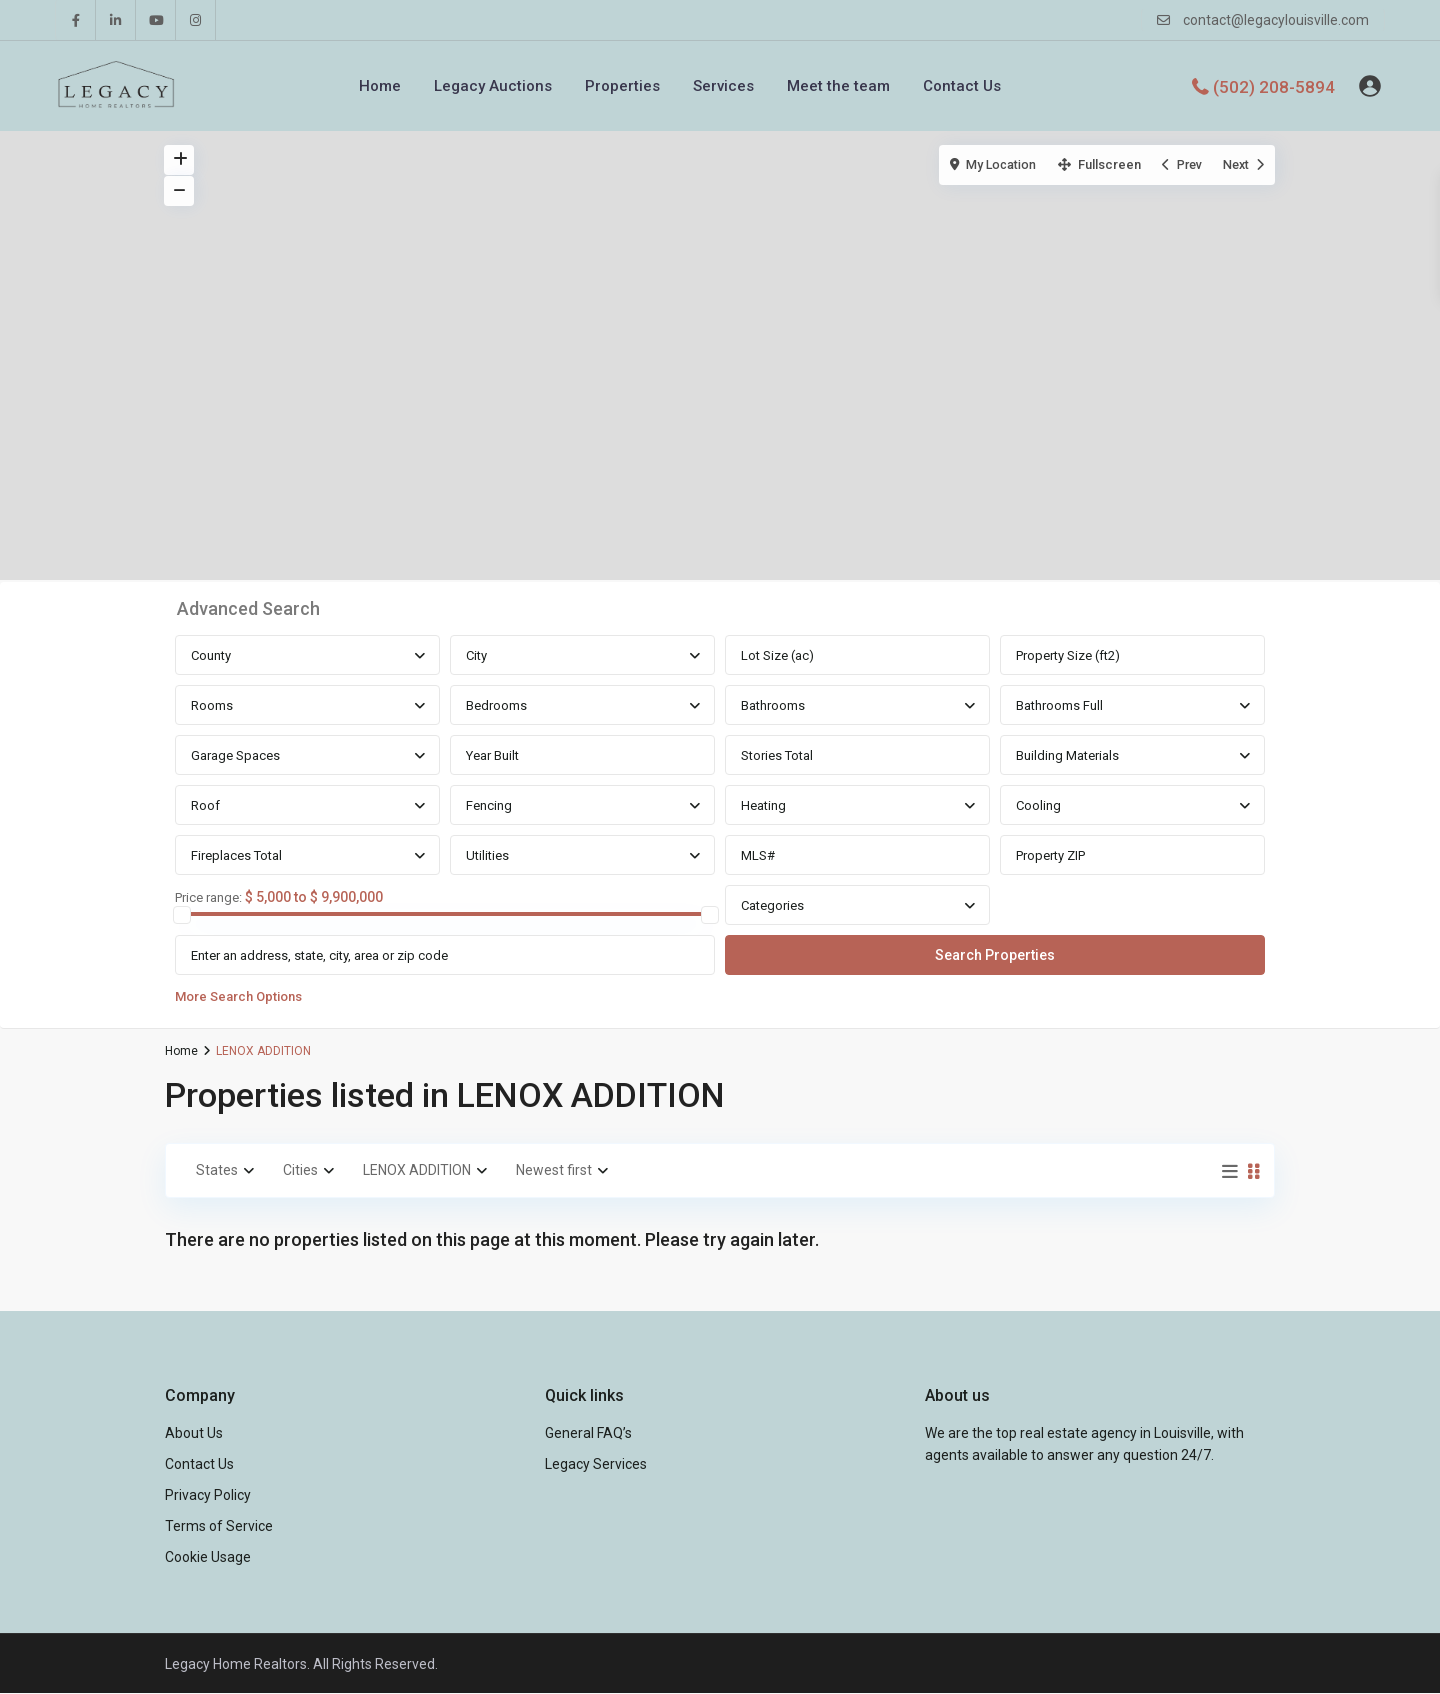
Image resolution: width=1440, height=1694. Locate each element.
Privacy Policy (208, 1495)
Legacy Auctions (493, 86)
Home (380, 86)
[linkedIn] (116, 20)
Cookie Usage (208, 1557)
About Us (194, 1433)
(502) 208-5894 (1274, 86)
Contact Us (962, 86)
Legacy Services (596, 1464)
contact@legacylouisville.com (1276, 20)
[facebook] (76, 20)
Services (723, 86)
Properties (622, 86)
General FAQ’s (588, 1433)
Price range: (208, 898)
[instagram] (196, 20)
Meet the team (838, 86)
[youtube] (156, 20)
